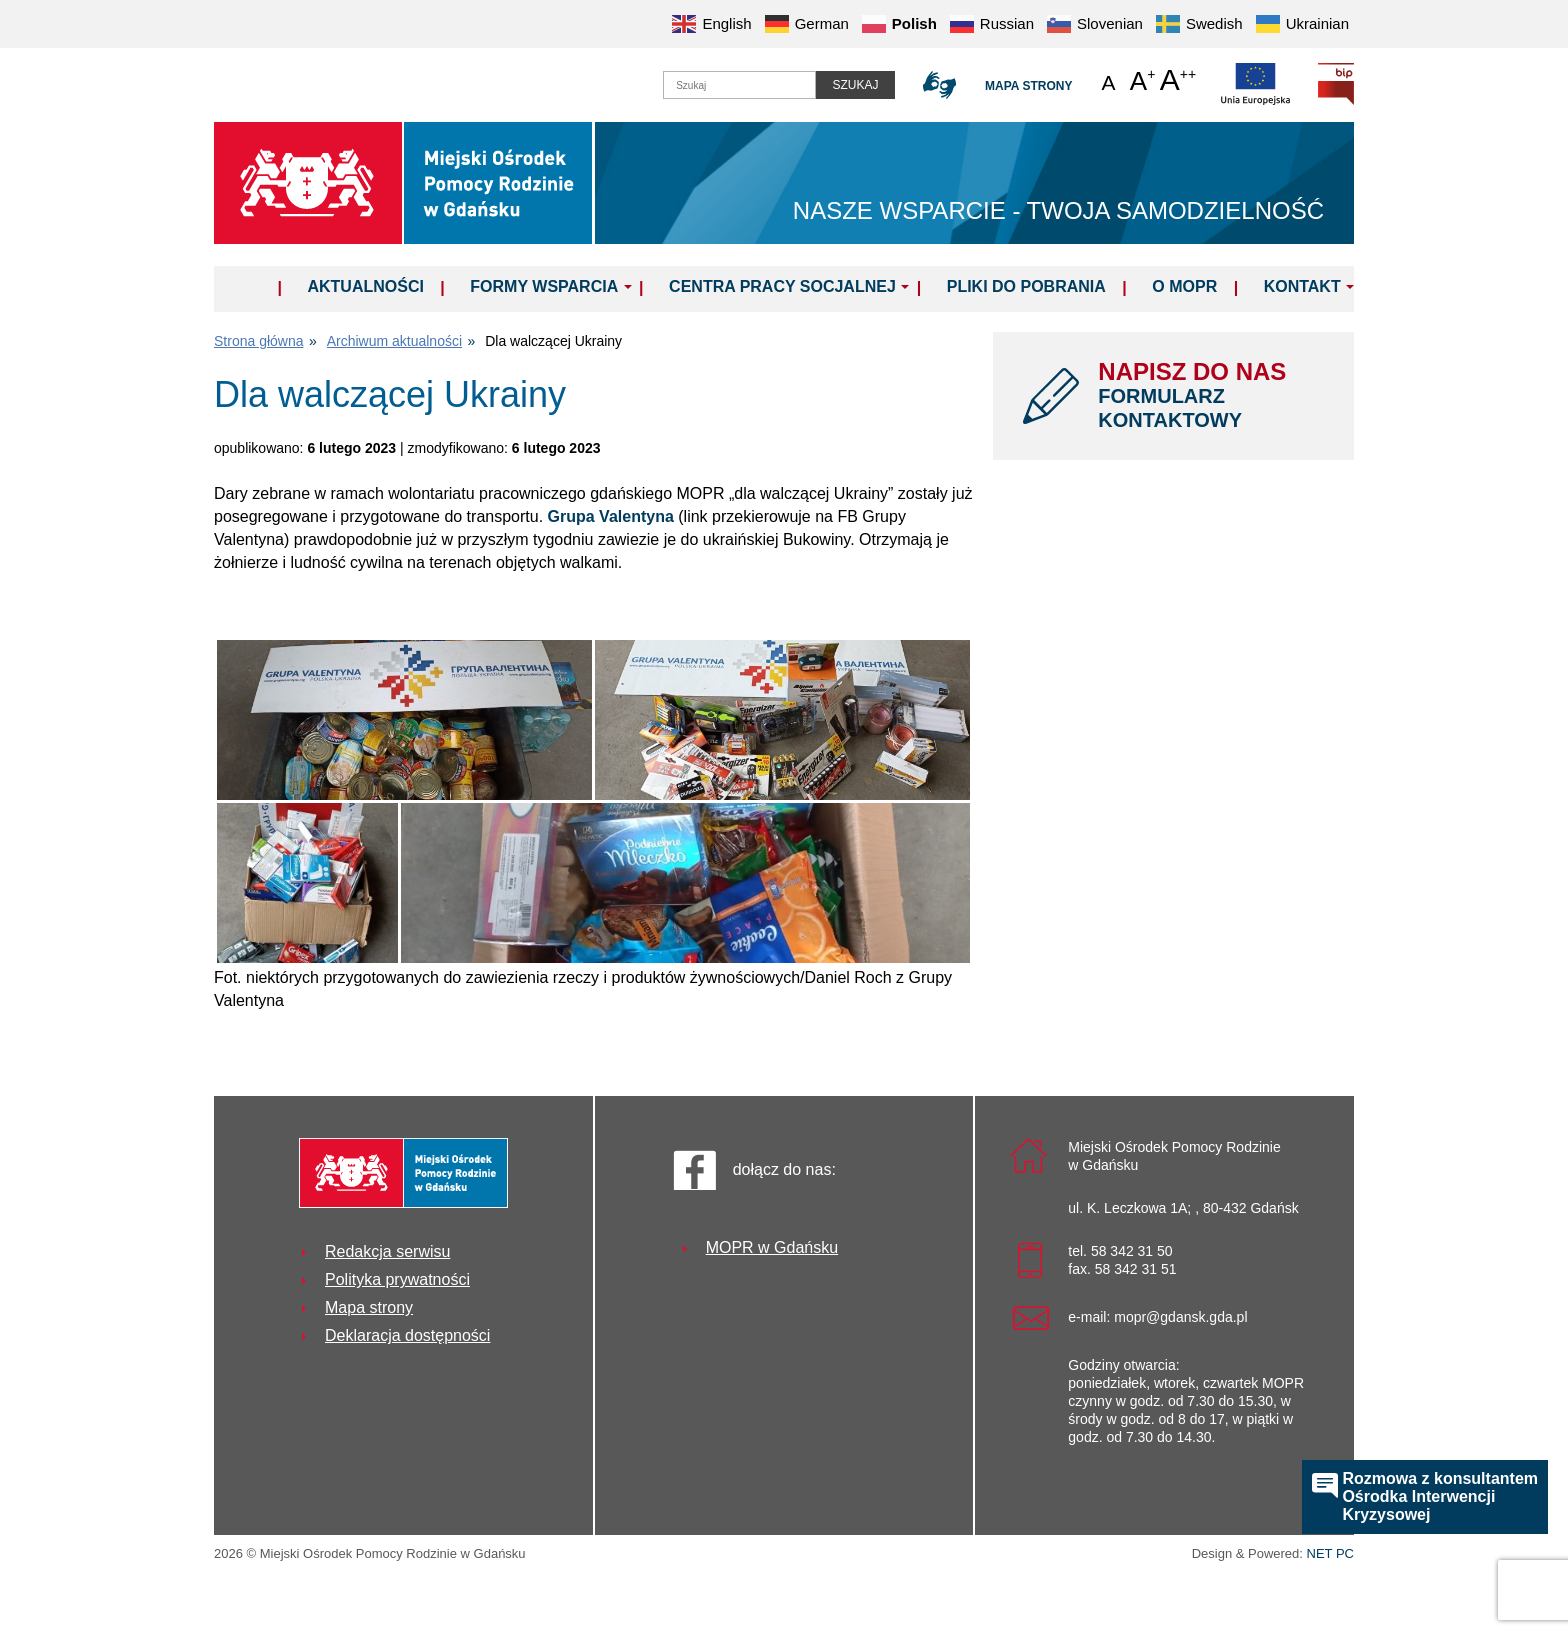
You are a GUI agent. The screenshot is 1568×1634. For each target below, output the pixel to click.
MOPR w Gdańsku (772, 1247)
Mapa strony (1028, 86)
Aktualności (365, 286)
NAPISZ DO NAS (1211, 395)
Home (251, 286)
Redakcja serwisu (387, 1251)
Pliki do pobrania (1026, 286)
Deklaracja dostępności (407, 1335)
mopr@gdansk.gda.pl (1180, 1317)
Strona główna (259, 341)
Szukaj (855, 85)
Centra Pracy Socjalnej (782, 286)
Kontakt (1302, 286)
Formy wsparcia (544, 286)
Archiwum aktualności (394, 341)
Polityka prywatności (397, 1279)
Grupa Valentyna (611, 516)
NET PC (1330, 1555)
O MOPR (1184, 286)
